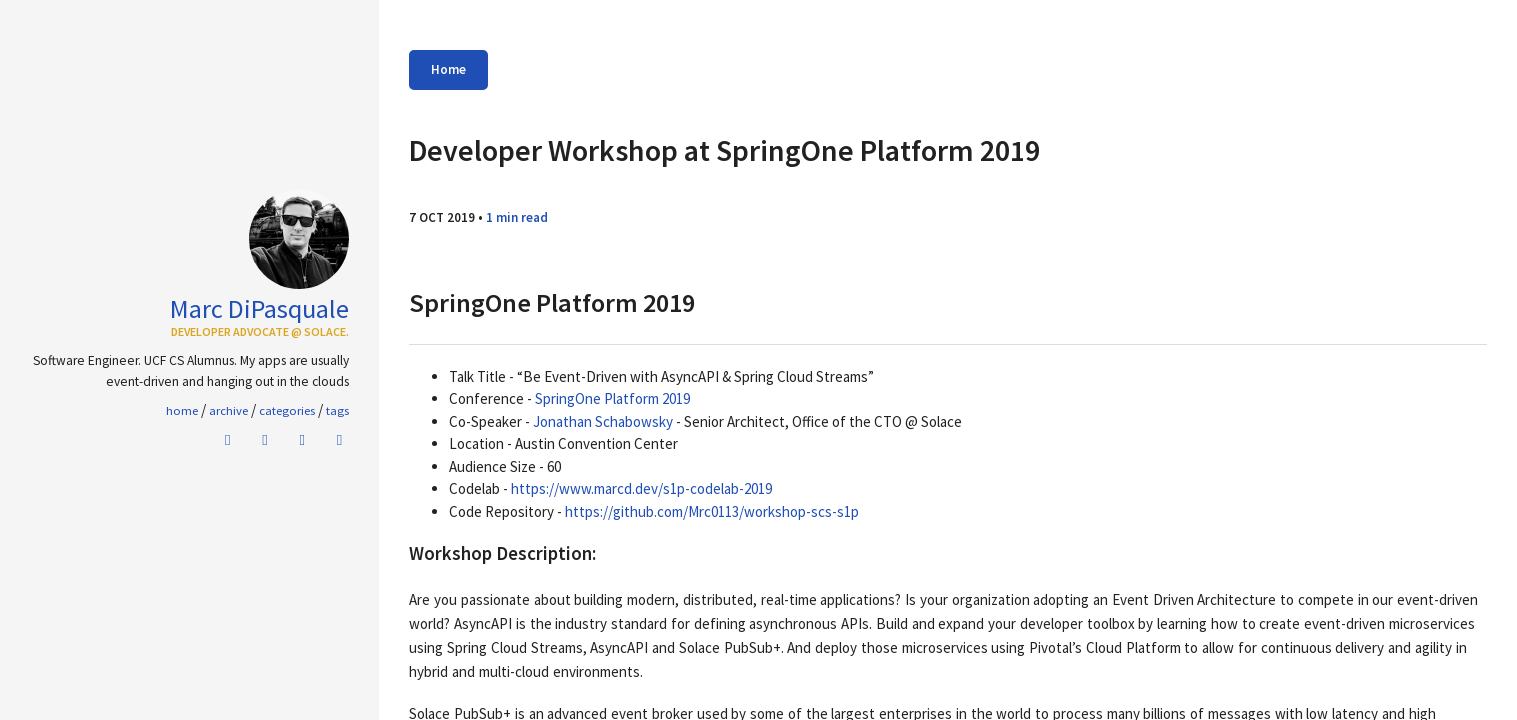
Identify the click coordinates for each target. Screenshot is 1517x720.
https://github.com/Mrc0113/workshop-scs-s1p (712, 511)
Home (448, 69)
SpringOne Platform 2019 (612, 398)
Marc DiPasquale (259, 308)
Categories (287, 410)
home (182, 410)
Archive (228, 410)
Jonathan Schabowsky (603, 421)
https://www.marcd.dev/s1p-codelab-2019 (641, 488)
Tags (337, 410)
